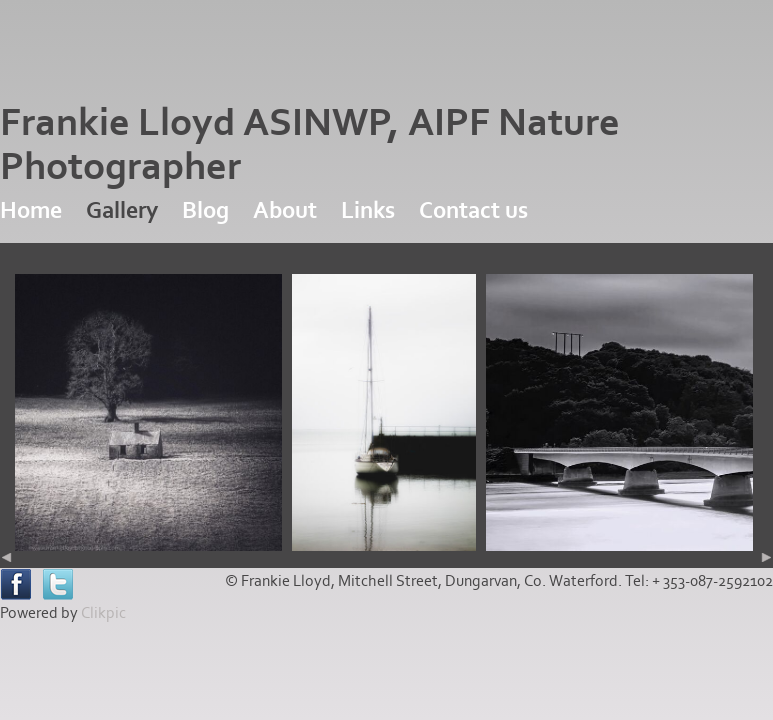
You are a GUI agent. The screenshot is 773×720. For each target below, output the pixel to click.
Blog (205, 210)
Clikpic (103, 613)
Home (31, 210)
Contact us (473, 210)
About (285, 210)
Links (368, 210)
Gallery (122, 210)
